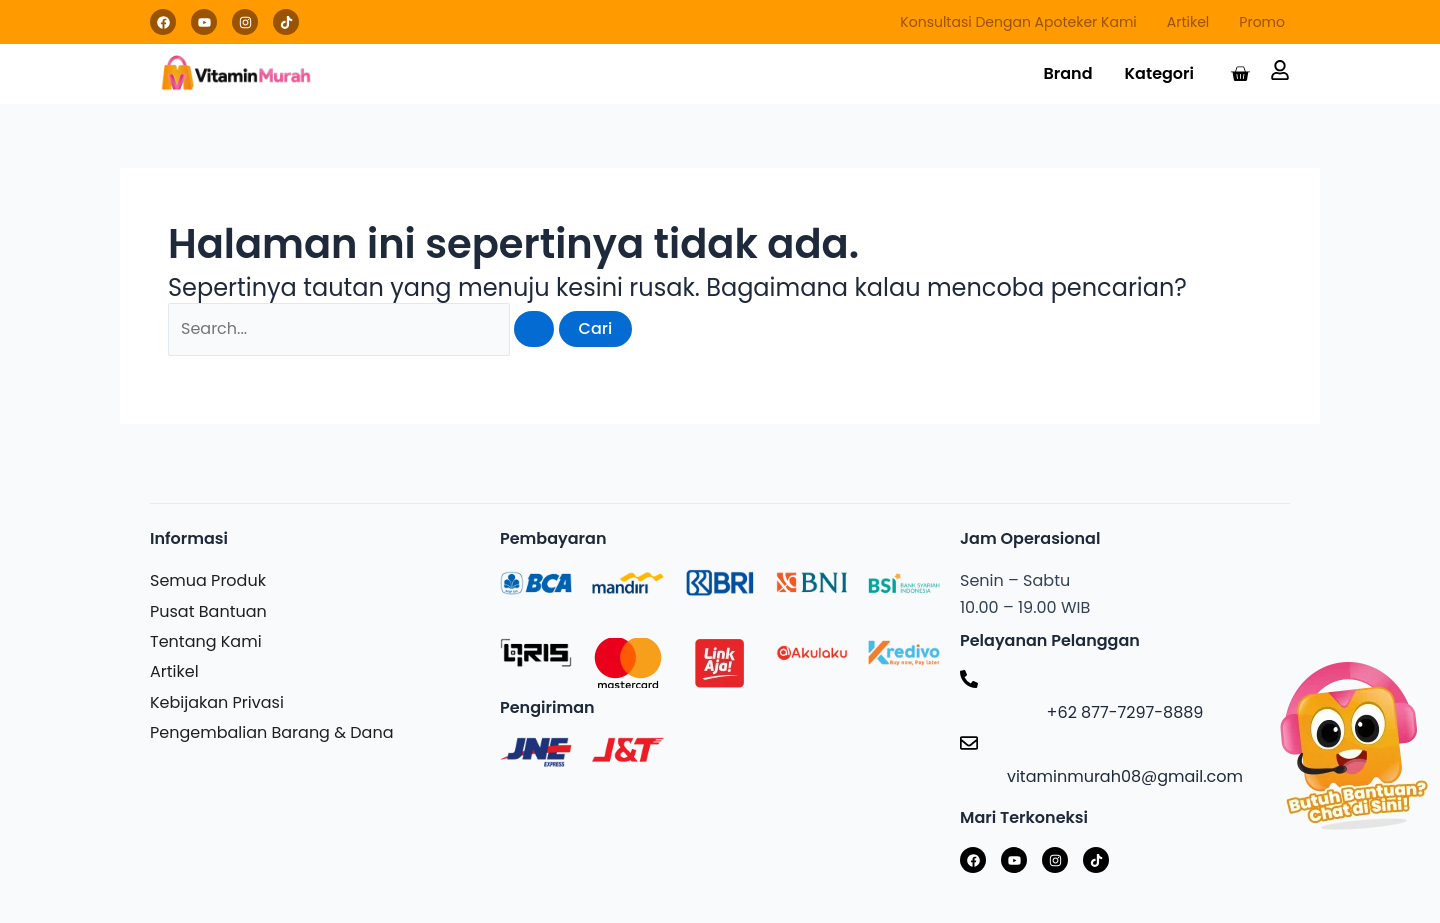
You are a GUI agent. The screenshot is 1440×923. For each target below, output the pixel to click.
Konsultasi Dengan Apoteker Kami (1018, 22)
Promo (1262, 22)
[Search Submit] (534, 329)
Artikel (1188, 22)
